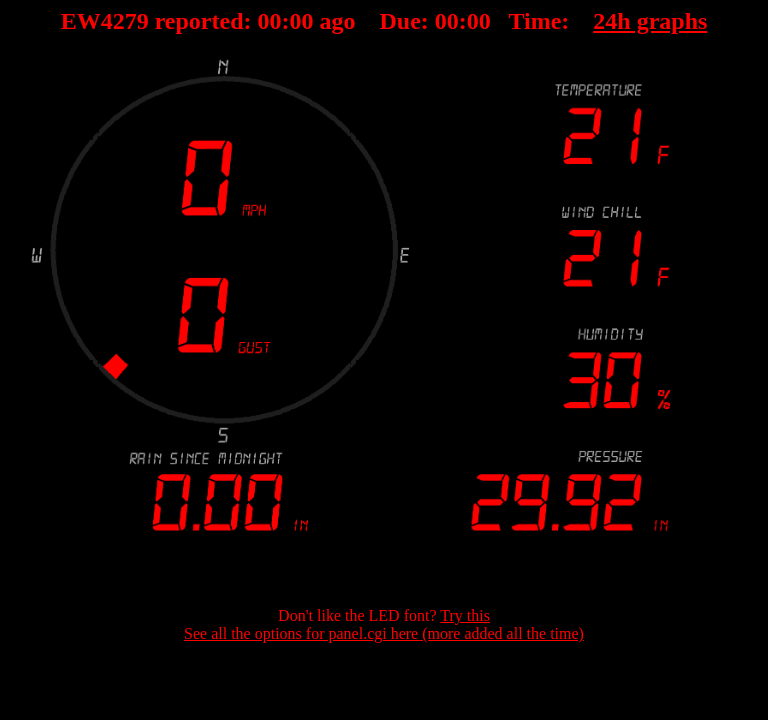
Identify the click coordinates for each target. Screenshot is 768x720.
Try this (465, 615)
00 (270, 21)
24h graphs (650, 21)
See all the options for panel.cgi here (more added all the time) (384, 633)
